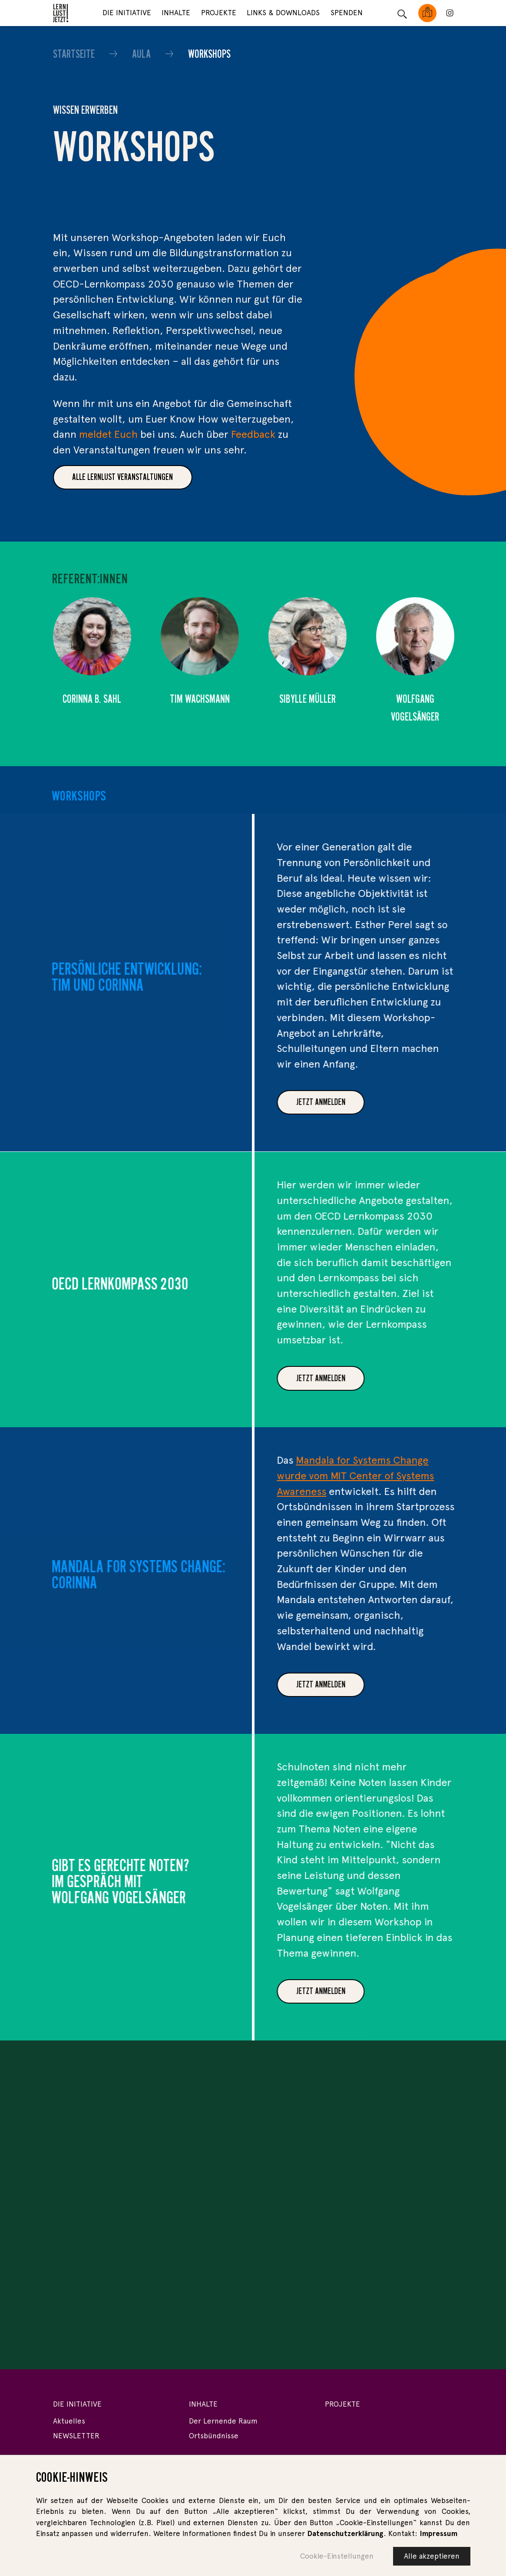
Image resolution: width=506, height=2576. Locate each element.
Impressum (438, 2537)
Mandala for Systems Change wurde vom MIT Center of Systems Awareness (396, 1475)
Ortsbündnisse (213, 2435)
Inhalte (176, 12)
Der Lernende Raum (223, 2421)
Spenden (347, 12)
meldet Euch (108, 434)
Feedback (253, 434)
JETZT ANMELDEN (361, 1684)
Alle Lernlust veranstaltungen (122, 477)
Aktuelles (69, 2421)
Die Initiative (127, 12)
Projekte (218, 12)
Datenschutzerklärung (345, 2537)
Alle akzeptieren (432, 2559)
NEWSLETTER (76, 2435)
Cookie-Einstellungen (337, 2559)
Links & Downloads (283, 12)
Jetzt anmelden (361, 1102)
